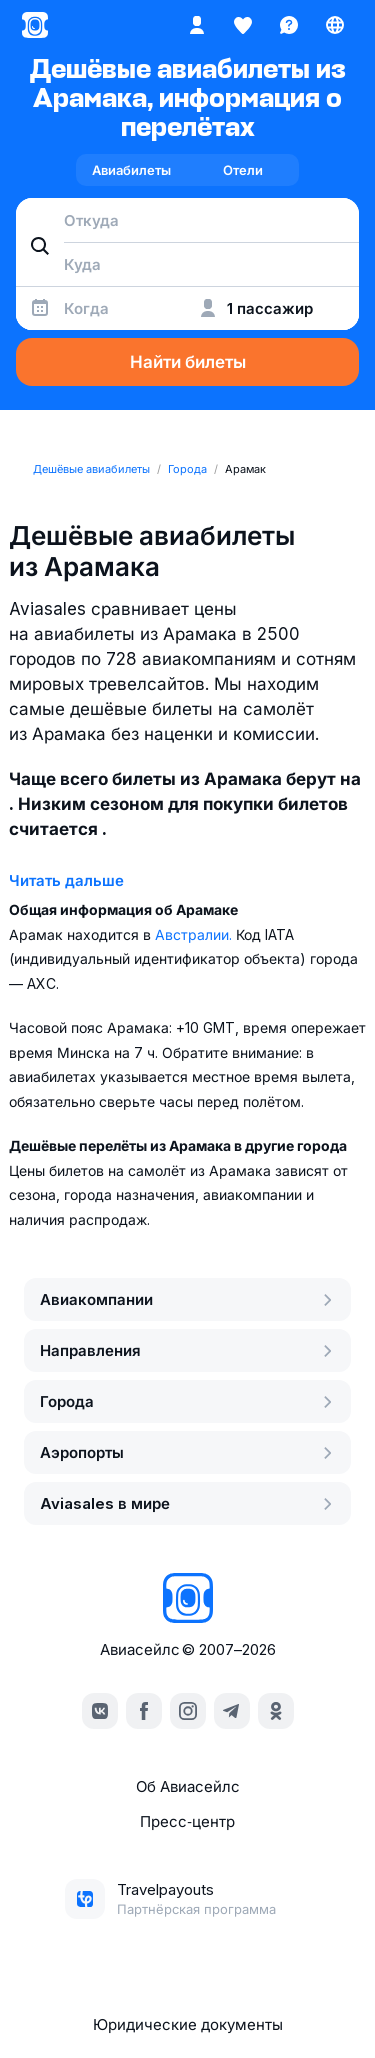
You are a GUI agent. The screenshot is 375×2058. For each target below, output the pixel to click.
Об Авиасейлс (188, 1786)
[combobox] (187, 220)
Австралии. (195, 934)
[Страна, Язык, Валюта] (335, 25)
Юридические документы (188, 2024)
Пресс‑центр (187, 1821)
